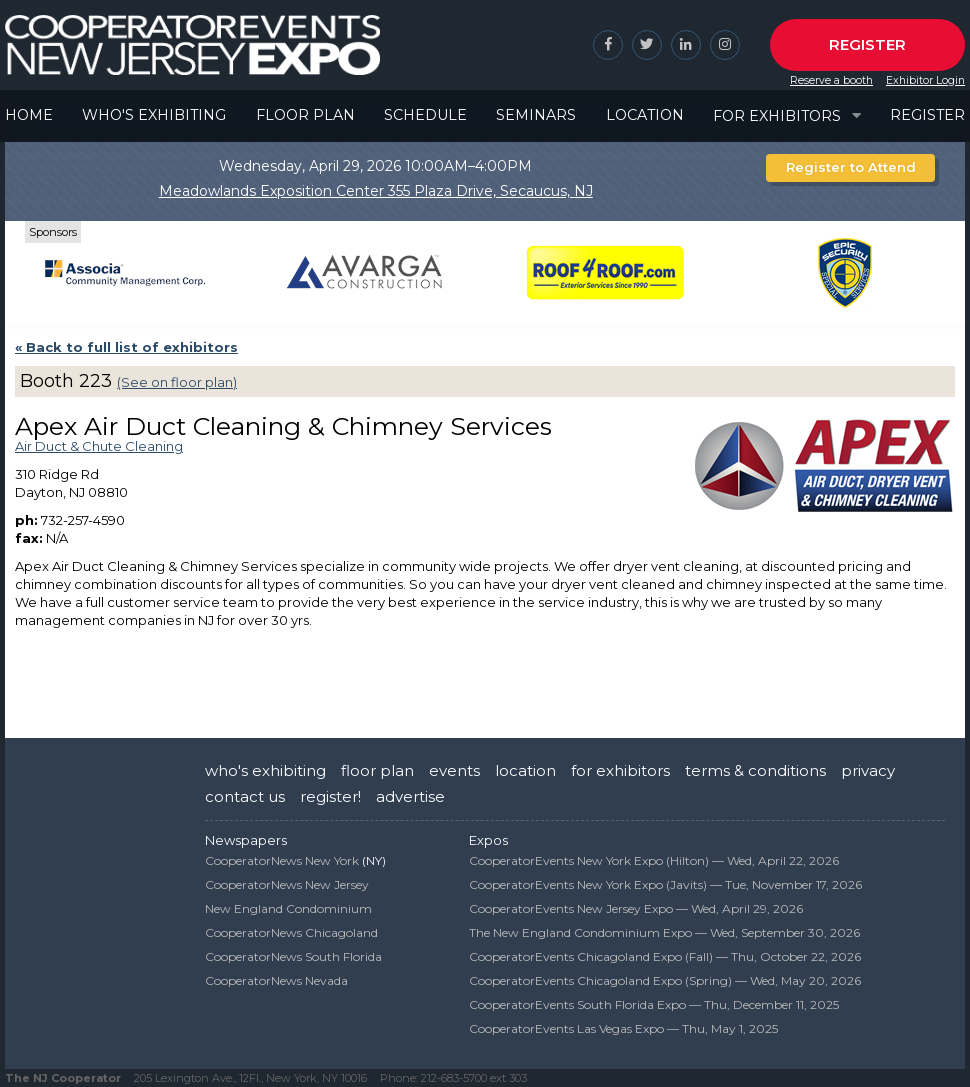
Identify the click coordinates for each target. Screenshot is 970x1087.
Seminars (536, 115)
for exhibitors (620, 770)
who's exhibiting (265, 770)
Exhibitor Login (925, 80)
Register (867, 44)
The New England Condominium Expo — (664, 932)
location (525, 770)
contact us (245, 796)
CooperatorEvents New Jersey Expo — (636, 908)
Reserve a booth (831, 80)
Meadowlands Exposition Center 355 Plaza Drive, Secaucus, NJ (376, 191)
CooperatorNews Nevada (276, 980)
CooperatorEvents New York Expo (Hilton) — (654, 860)
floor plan (377, 770)
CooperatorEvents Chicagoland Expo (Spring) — (665, 980)
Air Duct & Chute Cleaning (99, 446)
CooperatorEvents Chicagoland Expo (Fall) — (665, 956)
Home (29, 115)
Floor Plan (305, 115)
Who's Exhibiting (154, 115)
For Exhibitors (777, 116)
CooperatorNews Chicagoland (291, 932)
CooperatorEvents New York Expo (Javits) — (665, 884)
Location (645, 115)
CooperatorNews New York (282, 860)
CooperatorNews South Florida (293, 956)
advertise (410, 796)
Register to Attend (851, 167)
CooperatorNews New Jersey (287, 884)
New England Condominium (288, 908)
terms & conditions (755, 770)
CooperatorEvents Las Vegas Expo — (623, 1028)
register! (330, 796)
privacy (868, 770)
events (454, 770)
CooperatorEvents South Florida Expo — (654, 1004)
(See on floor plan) (177, 382)
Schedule (425, 115)
